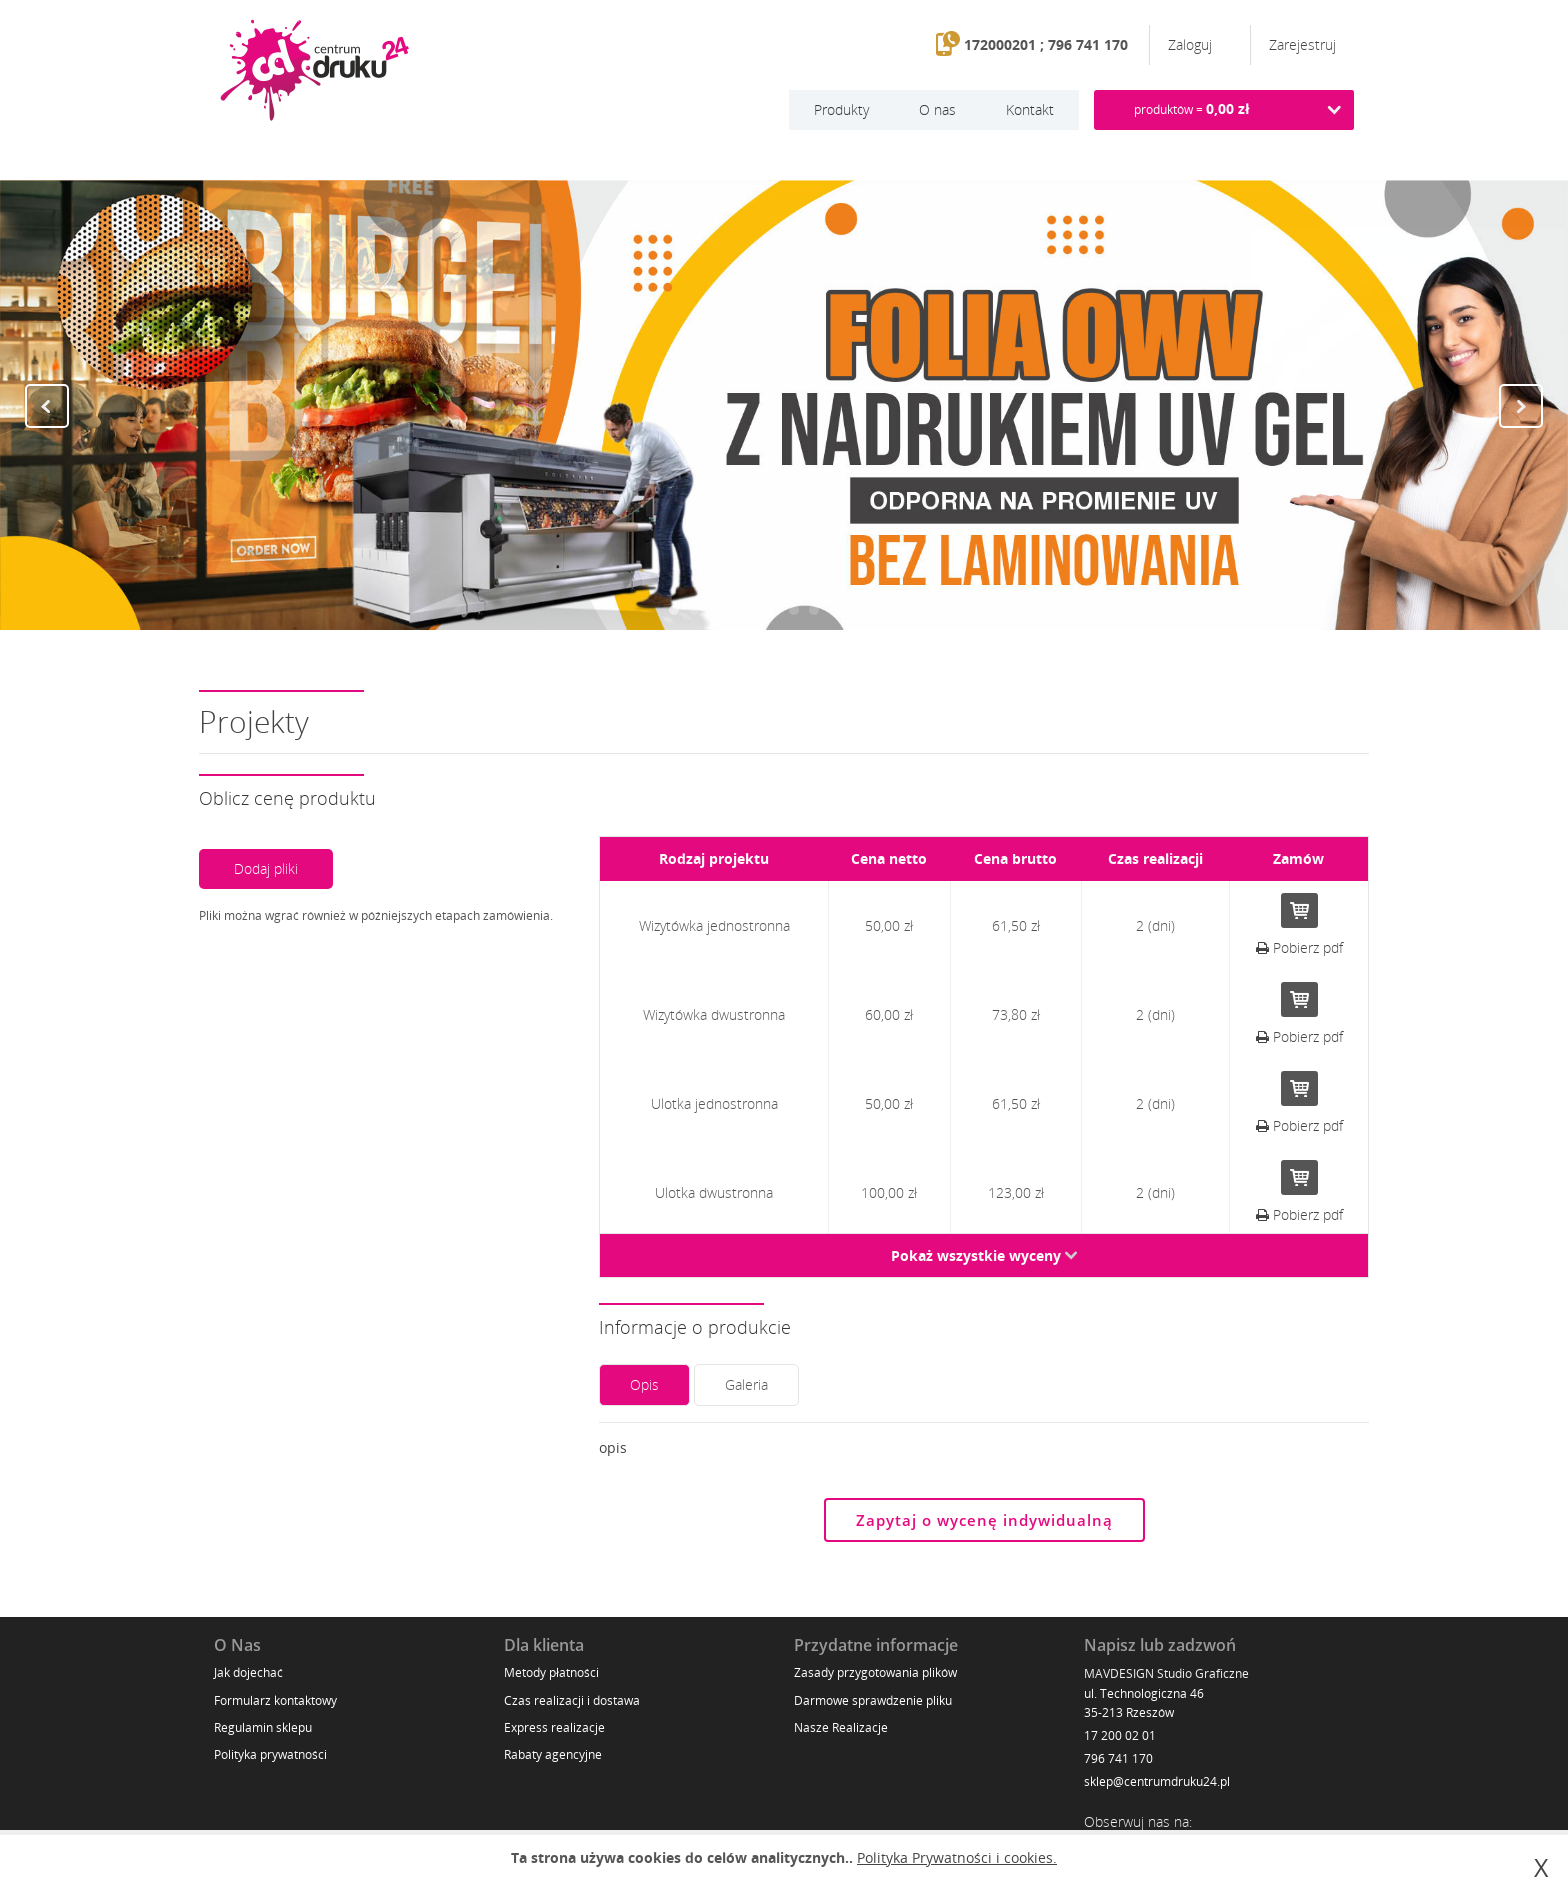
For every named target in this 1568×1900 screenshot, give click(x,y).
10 (854, 610)
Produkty (841, 109)
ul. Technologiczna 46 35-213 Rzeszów (1144, 1703)
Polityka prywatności (270, 1754)
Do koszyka (1299, 910)
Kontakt (1030, 109)
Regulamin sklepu (263, 1727)
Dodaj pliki (266, 868)
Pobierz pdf (1299, 947)
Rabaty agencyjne (553, 1754)
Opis (644, 1384)
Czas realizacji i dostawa (572, 1700)
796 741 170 (1118, 1758)
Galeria (746, 1384)
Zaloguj (1192, 44)
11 (874, 610)
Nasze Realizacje (841, 1727)
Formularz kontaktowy (275, 1700)
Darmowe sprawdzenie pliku (873, 1700)
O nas (937, 109)
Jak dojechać (248, 1672)
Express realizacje (554, 1727)
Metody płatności (551, 1672)
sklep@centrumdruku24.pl (1157, 1781)
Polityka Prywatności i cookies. (957, 1857)
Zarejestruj (1302, 44)
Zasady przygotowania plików (875, 1672)
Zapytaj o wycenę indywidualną (984, 1520)
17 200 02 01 (1120, 1735)
